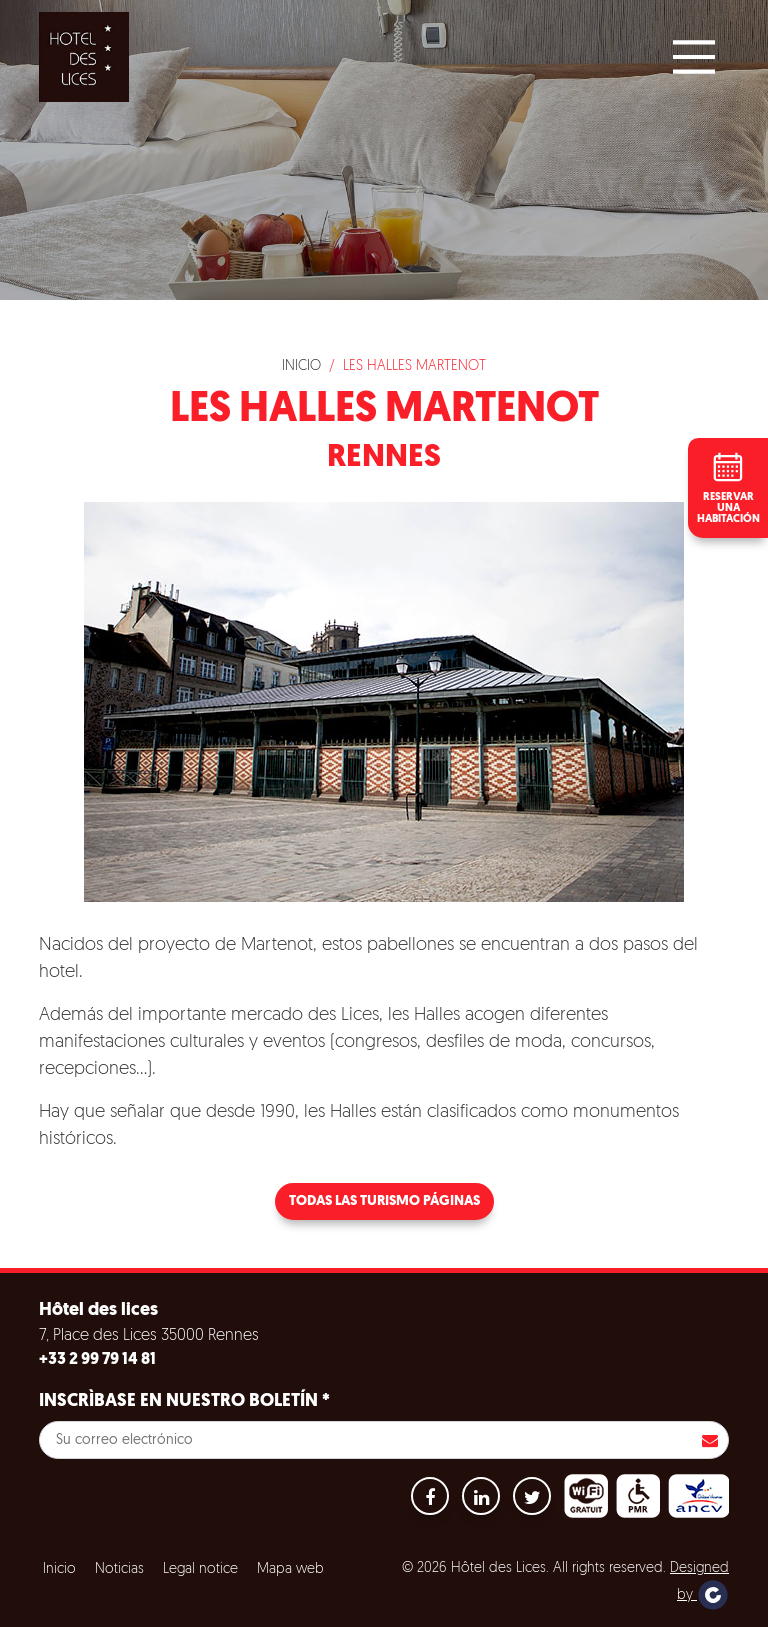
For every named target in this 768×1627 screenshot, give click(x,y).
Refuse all (290, 1602)
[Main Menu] (694, 57)
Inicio (301, 366)
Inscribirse (710, 1440)
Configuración (409, 1602)
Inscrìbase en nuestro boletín (184, 1401)
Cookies (63, 1553)
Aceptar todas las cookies (141, 1602)
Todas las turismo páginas (384, 1201)
